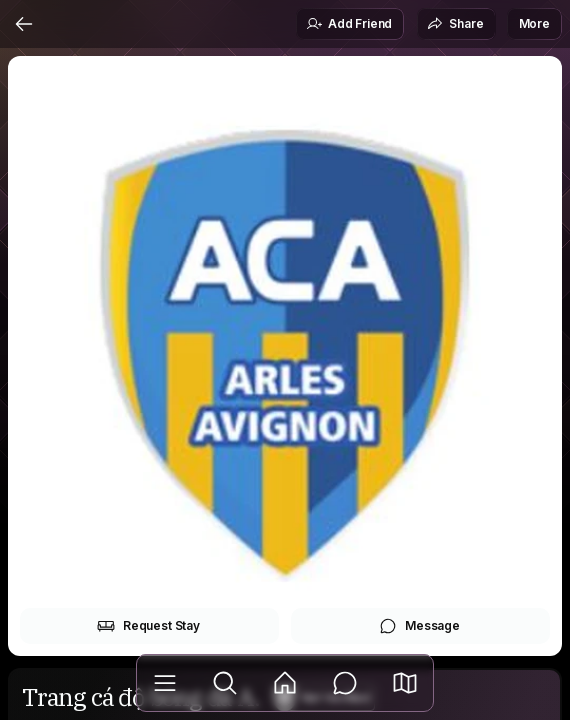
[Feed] (285, 683)
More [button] (534, 23)
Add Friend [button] (349, 24)
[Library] (165, 683)
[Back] (24, 24)
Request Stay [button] (148, 626)
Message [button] (419, 626)
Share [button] (455, 24)
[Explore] (225, 683)
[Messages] (345, 683)
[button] (405, 683)
